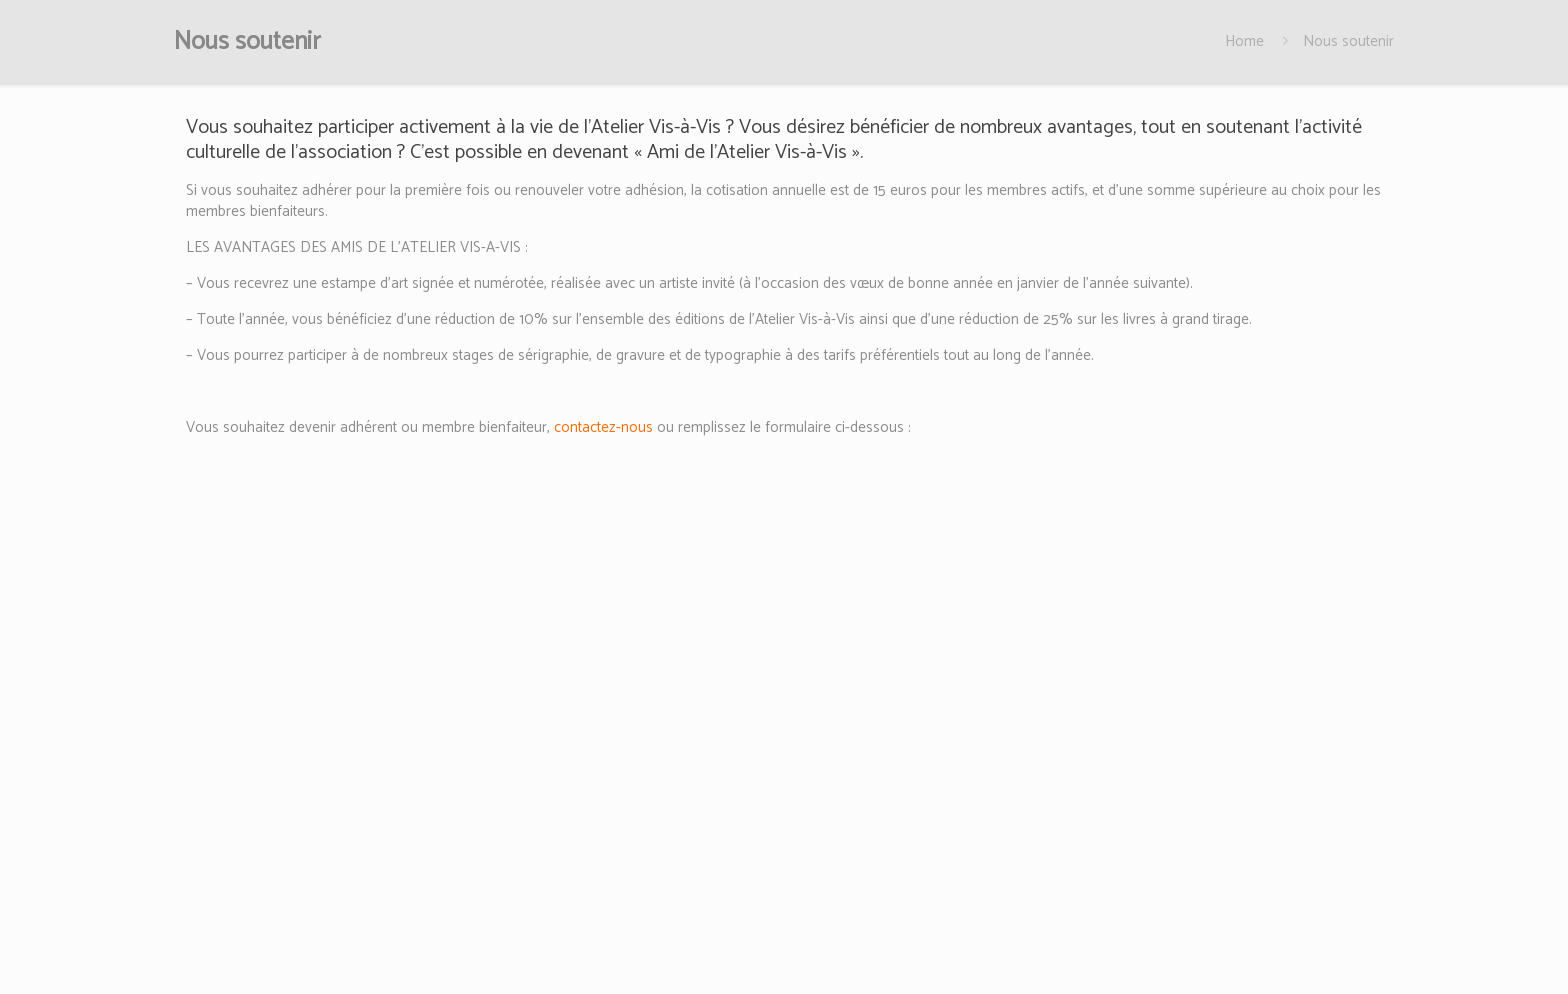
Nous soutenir (1348, 41)
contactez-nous (603, 427)
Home (1244, 41)
